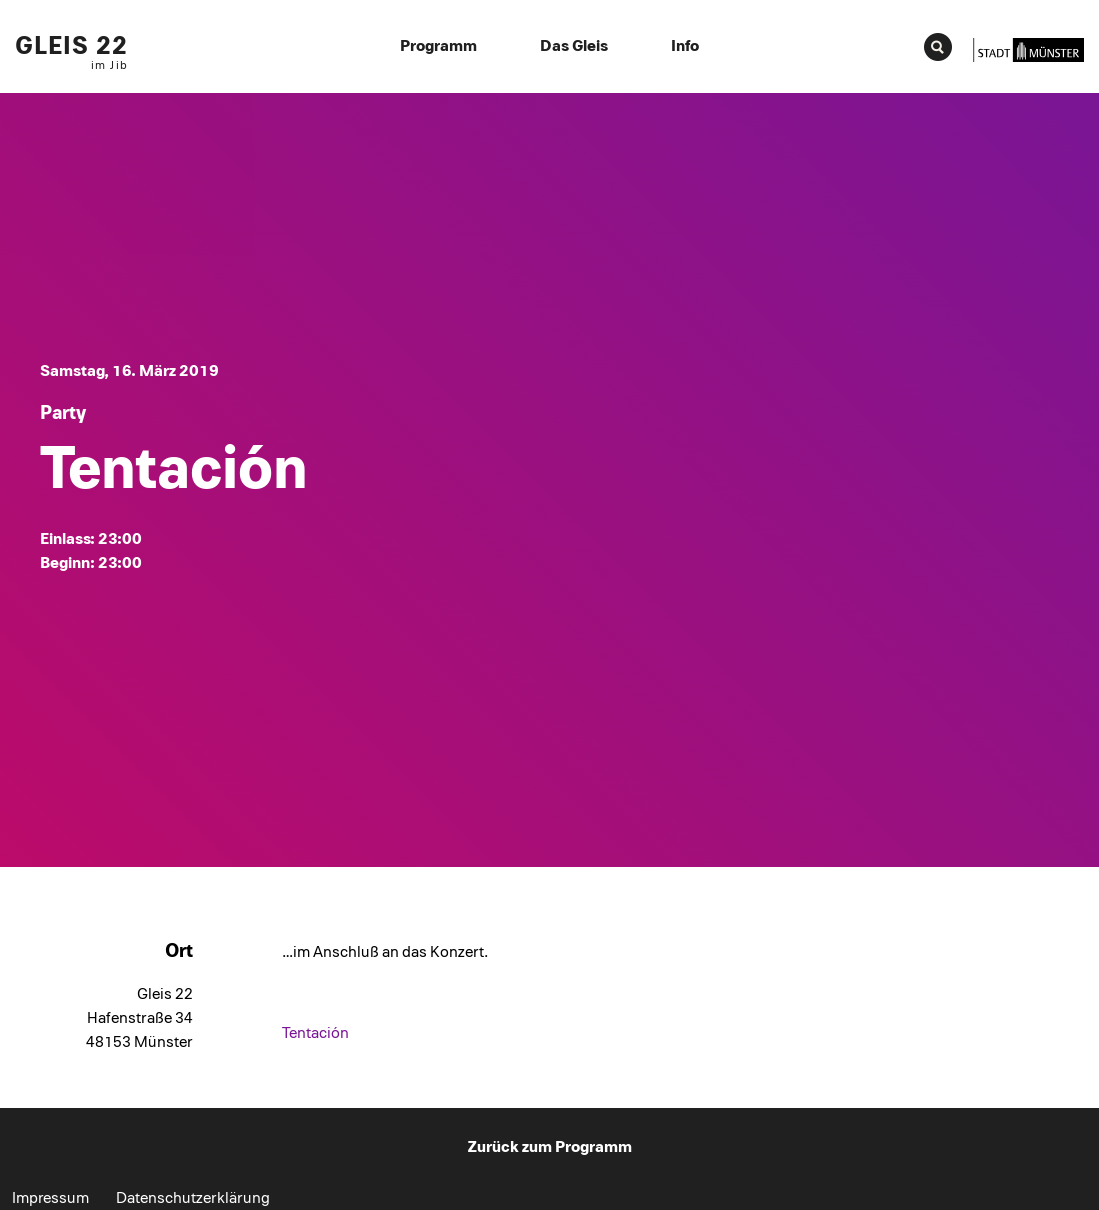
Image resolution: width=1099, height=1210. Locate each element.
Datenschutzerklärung (193, 1198)
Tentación (315, 1033)
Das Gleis (574, 46)
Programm (438, 46)
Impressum (50, 1198)
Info (685, 46)
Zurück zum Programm (550, 1147)
